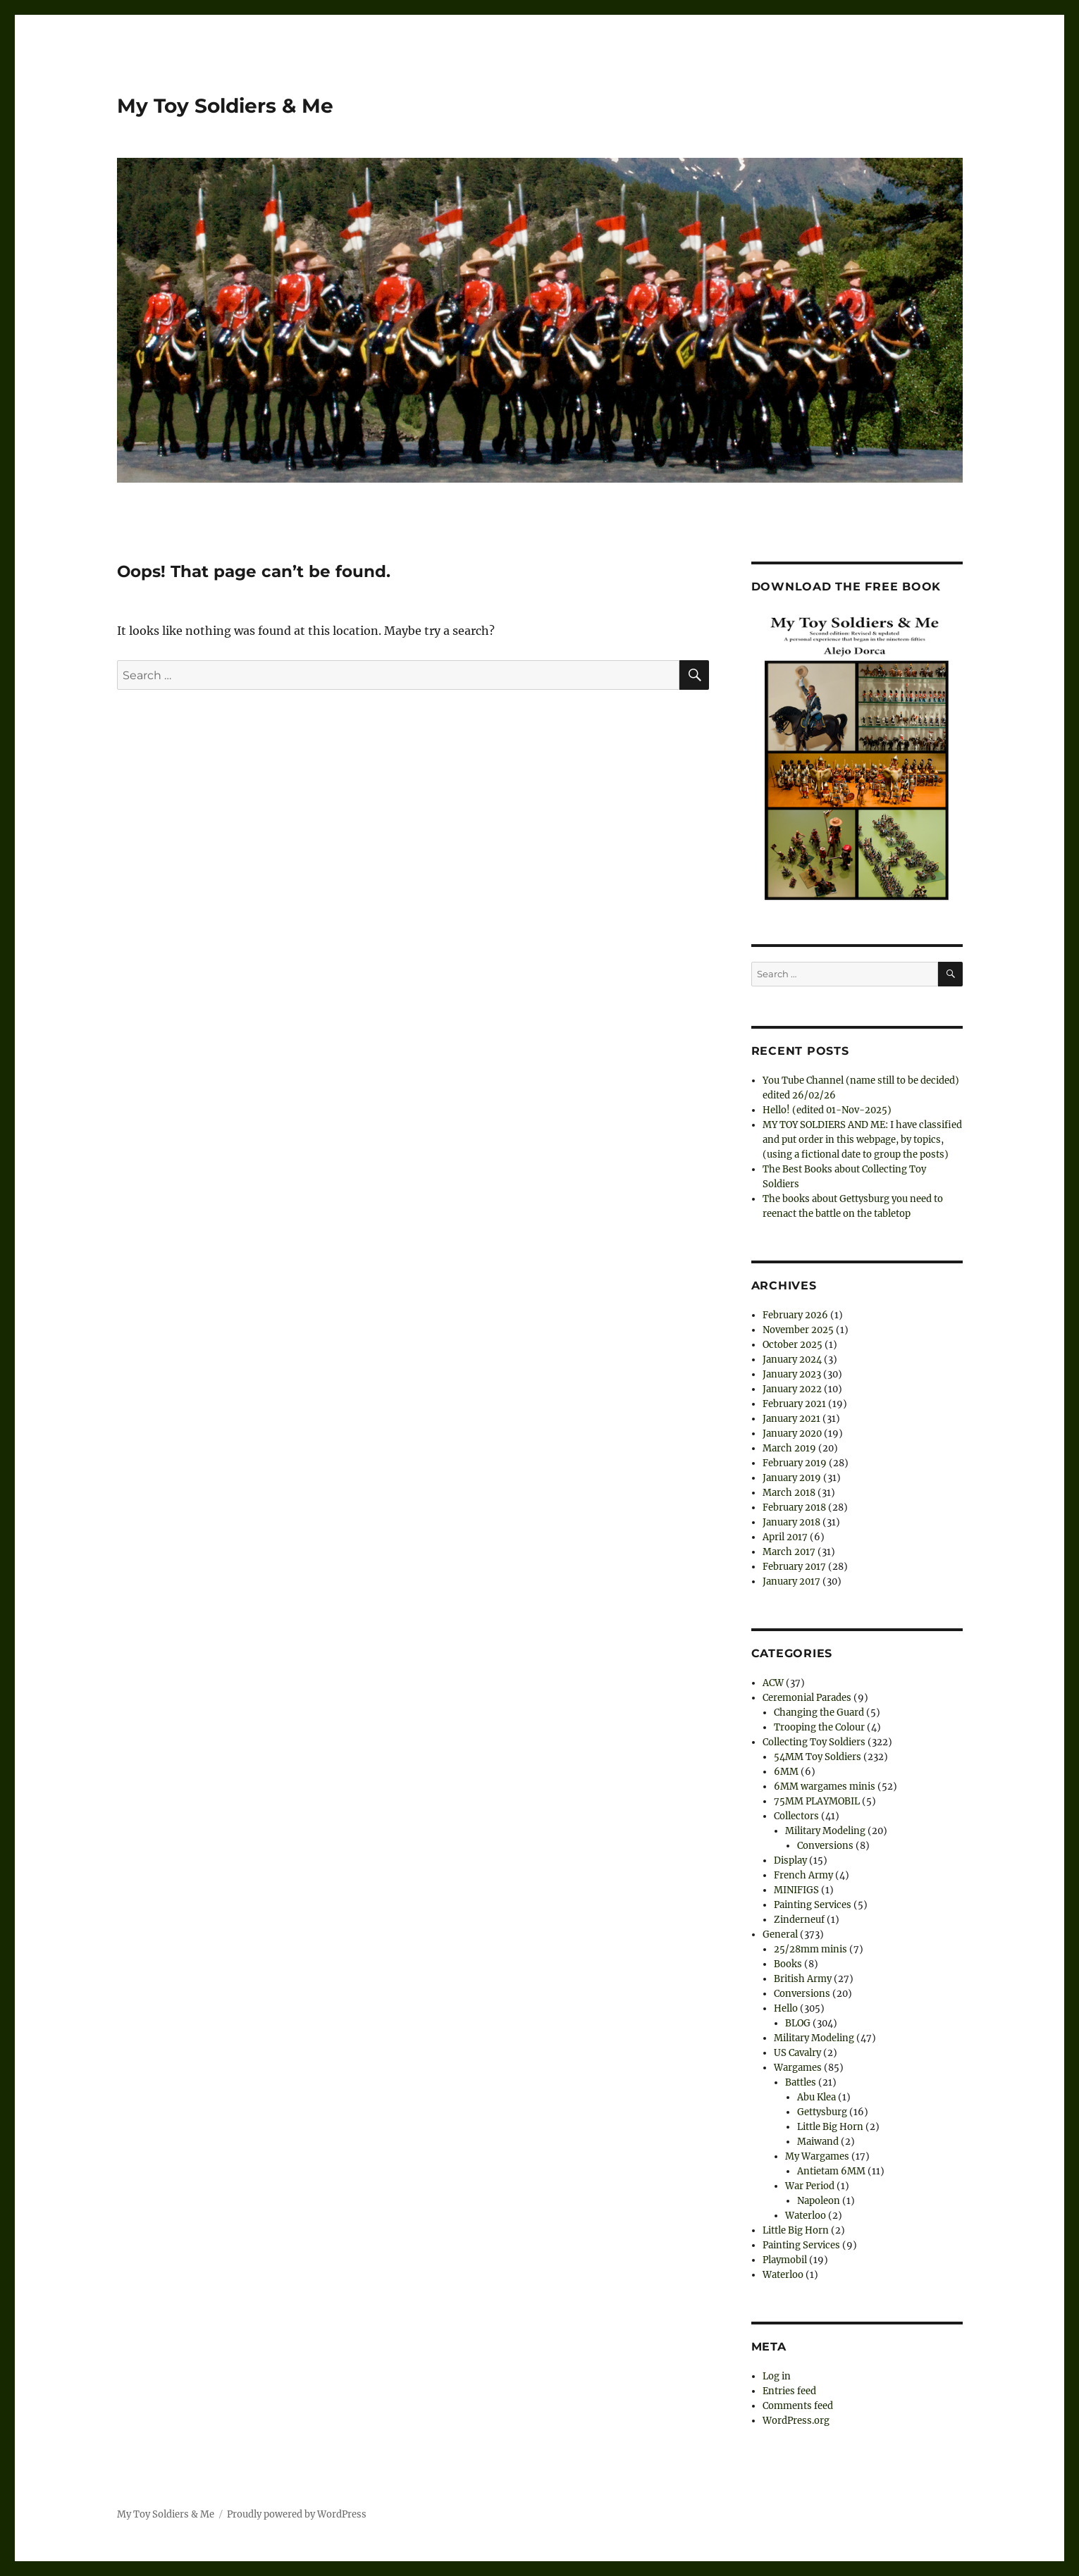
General (780, 1934)
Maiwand (818, 2142)
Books (788, 1964)
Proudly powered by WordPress (296, 2514)
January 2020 (792, 1433)
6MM (786, 1772)
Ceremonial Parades (807, 1698)
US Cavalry (797, 2053)
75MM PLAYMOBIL (817, 1801)
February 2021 (794, 1404)
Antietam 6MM (831, 2171)
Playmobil (785, 2260)
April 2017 (785, 1537)
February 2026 (795, 1315)
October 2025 (792, 1345)
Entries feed (789, 2391)
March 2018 (789, 1493)
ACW (773, 1683)
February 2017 (794, 1567)
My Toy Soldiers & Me (225, 106)
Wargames (798, 2068)
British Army (803, 1979)
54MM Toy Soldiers (817, 1757)
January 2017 (791, 1581)
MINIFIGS (796, 1890)
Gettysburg (822, 2112)
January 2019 (792, 1478)
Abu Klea (816, 2097)
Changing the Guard (819, 1713)
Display (790, 1860)
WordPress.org (796, 2421)
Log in (777, 2376)
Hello (786, 2008)
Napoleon (818, 2201)
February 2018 (794, 1507)
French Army (803, 1875)
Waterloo (805, 2216)
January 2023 (792, 1374)
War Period (809, 2186)
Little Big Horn (830, 2127)
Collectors (796, 1816)
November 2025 (798, 1330)
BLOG (797, 2023)
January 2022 (792, 1389)
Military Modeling (825, 1831)
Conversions (825, 1846)
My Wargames (817, 2156)
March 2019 (789, 1448)
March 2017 (789, 1552)
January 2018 (791, 1522)
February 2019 (795, 1463)
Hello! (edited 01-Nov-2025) (827, 1110)
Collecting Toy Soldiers (814, 1742)
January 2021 (791, 1419)
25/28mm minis (810, 1949)
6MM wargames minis (824, 1786)
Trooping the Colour (819, 1727)
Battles (800, 2082)
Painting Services (812, 1905)
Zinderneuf (799, 1920)
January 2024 (792, 1360)
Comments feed (798, 2406)
